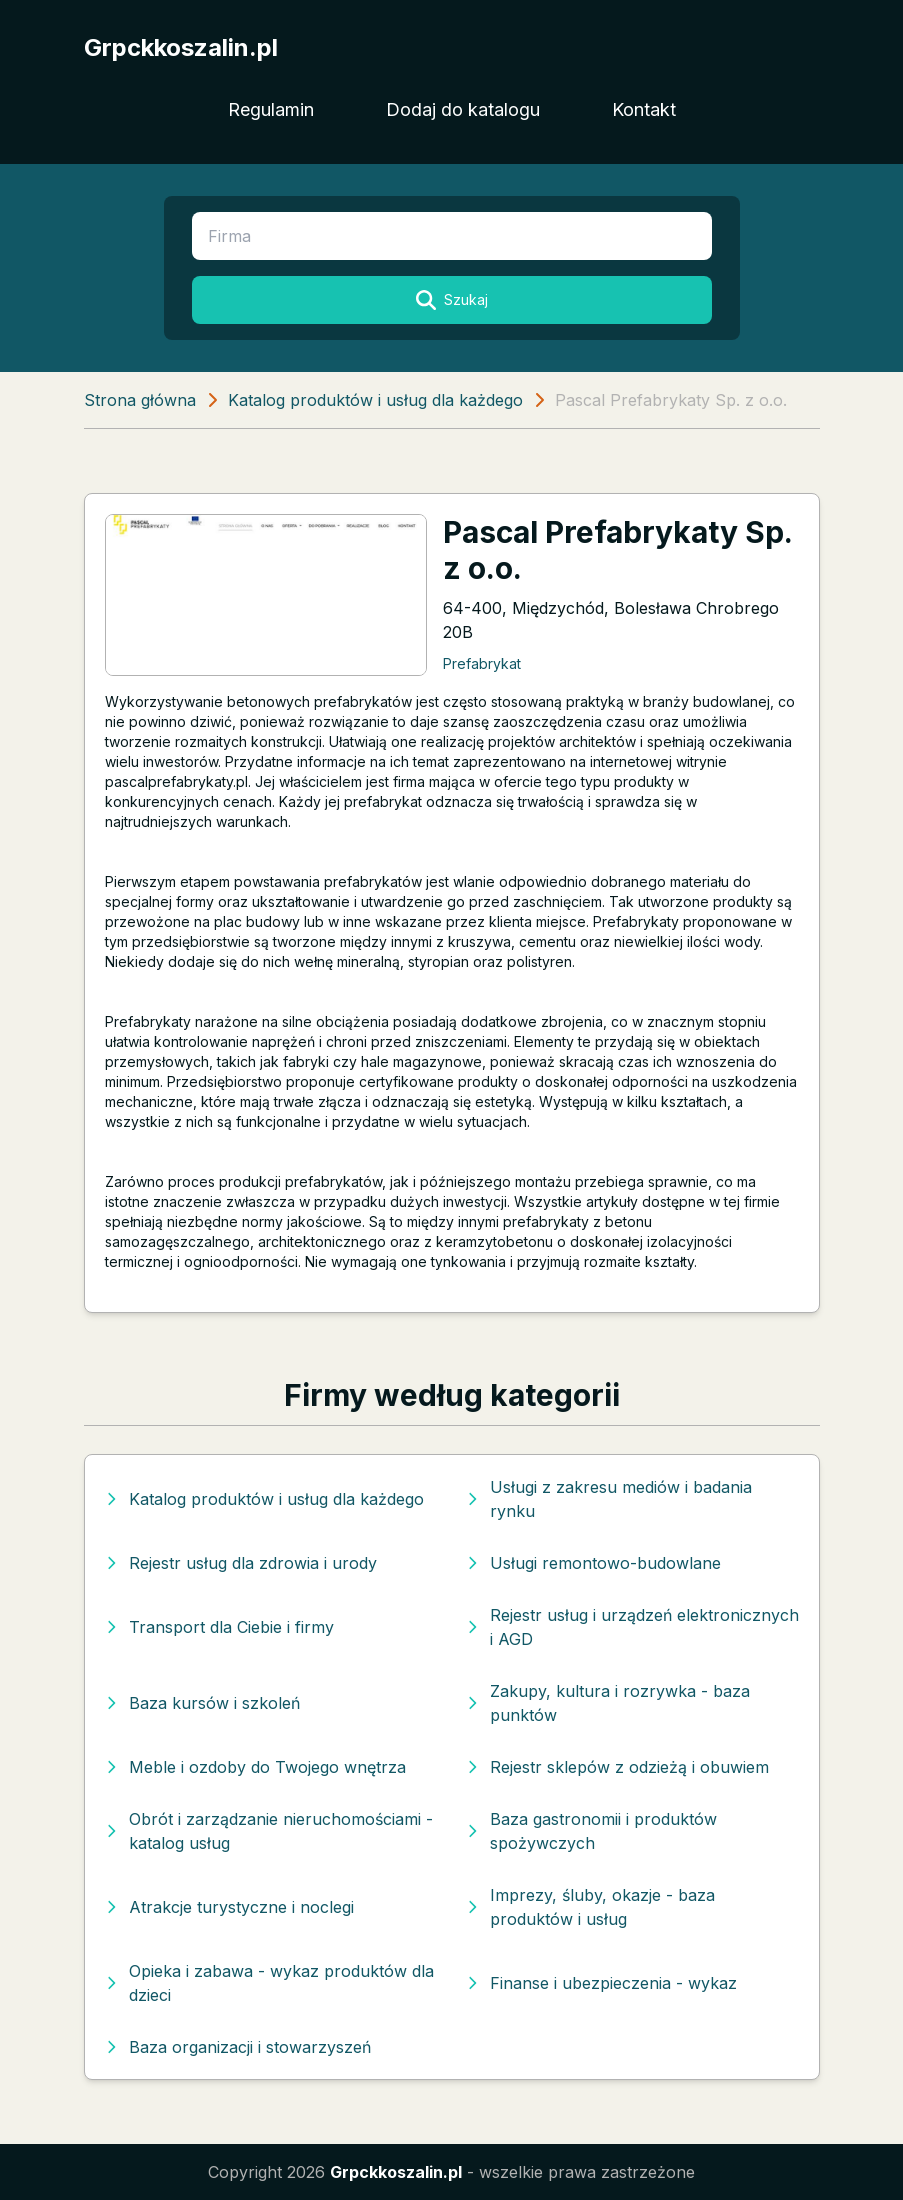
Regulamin (271, 109)
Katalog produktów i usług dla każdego (375, 400)
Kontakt (644, 109)
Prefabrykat (482, 663)
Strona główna (140, 400)
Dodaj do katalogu (463, 109)
